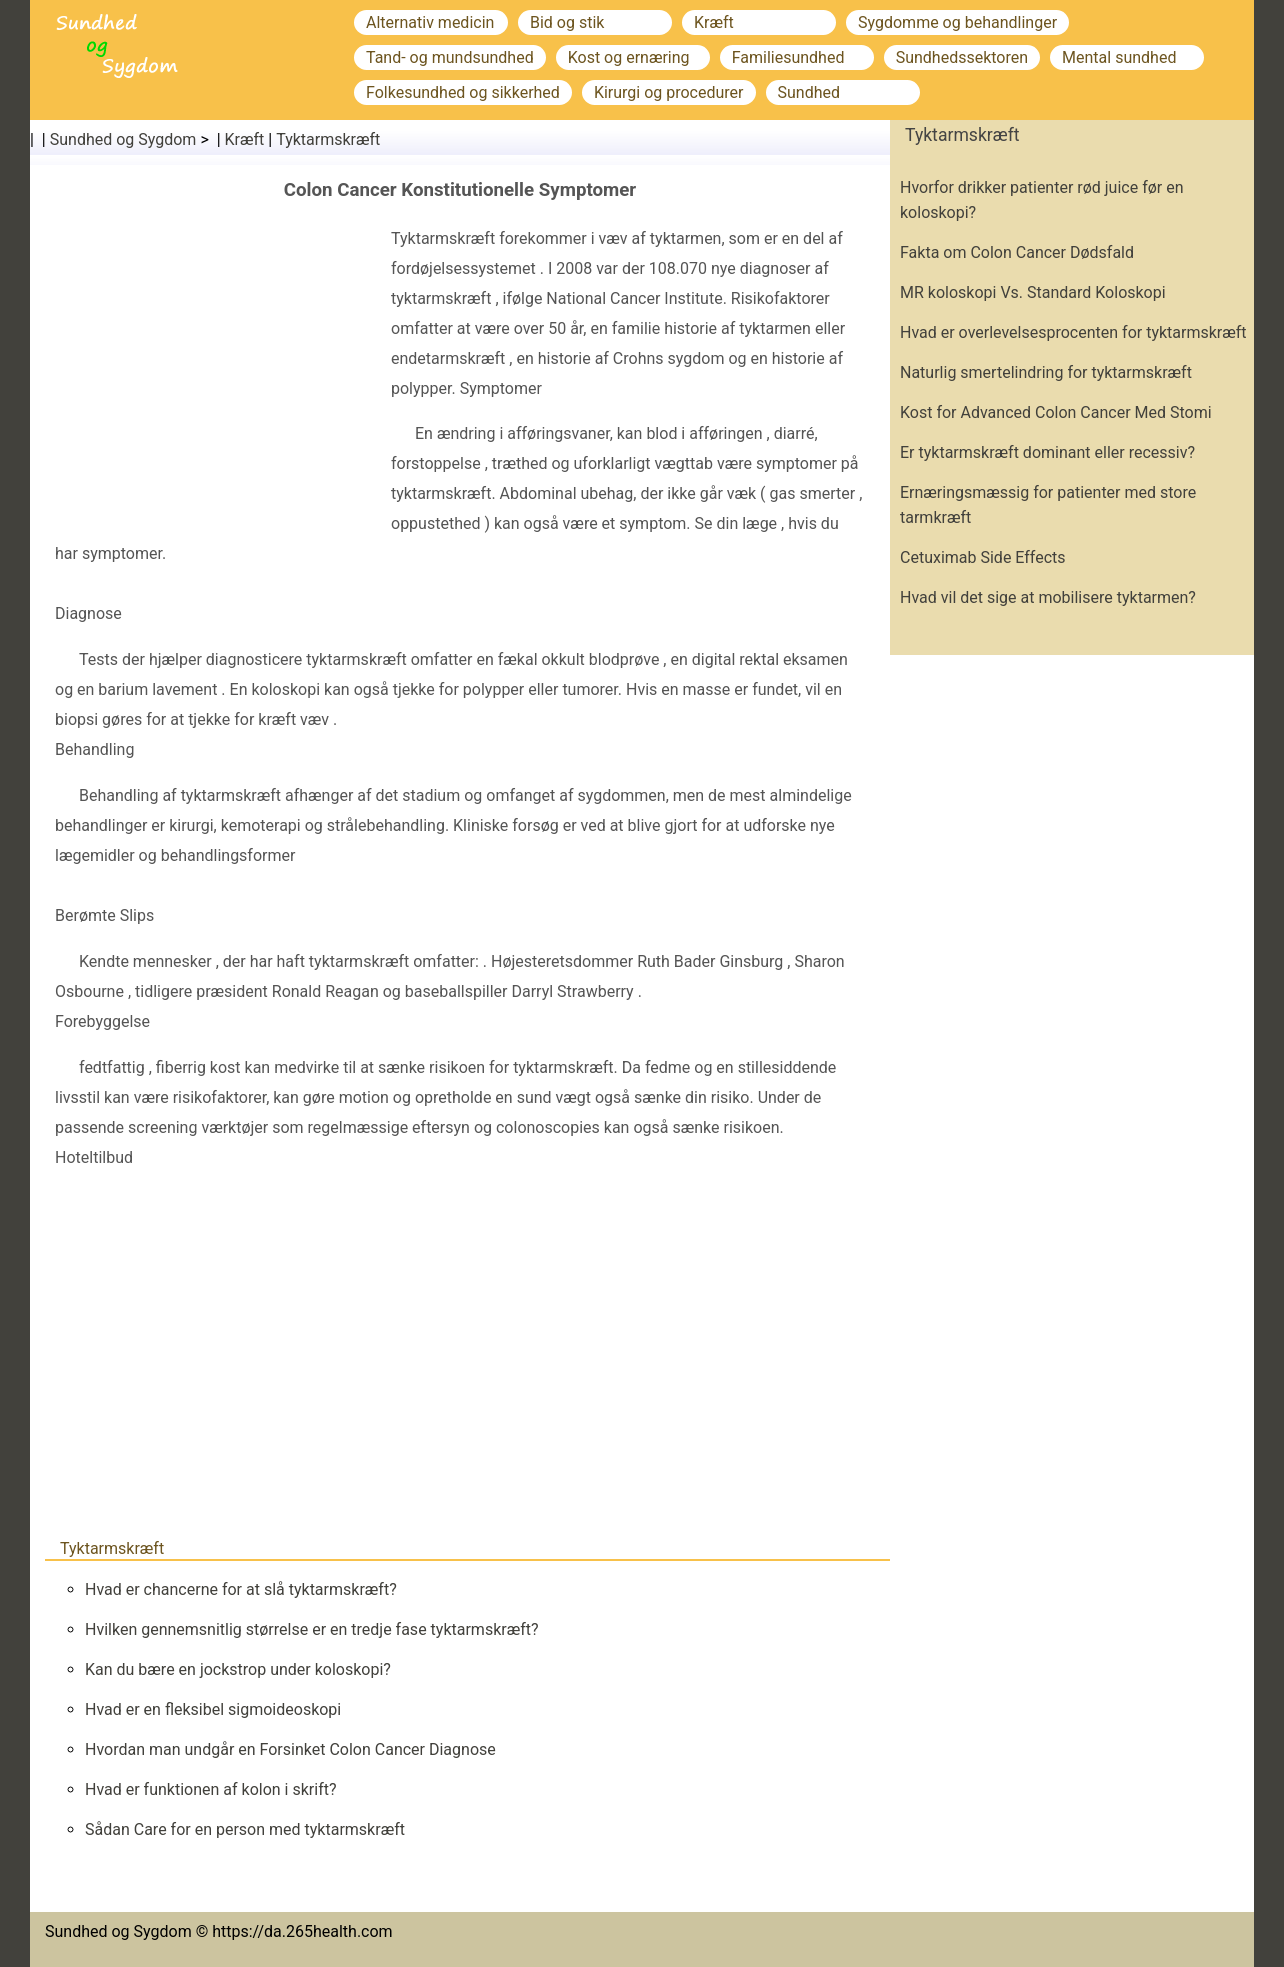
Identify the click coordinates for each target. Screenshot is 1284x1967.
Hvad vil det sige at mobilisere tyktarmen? (1048, 597)
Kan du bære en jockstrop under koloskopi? (238, 1669)
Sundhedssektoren (962, 57)
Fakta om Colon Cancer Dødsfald (1017, 252)
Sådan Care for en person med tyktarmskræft (245, 1829)
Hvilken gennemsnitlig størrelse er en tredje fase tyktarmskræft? (312, 1629)
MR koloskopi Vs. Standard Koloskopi (1033, 292)
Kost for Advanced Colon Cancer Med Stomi (1056, 412)
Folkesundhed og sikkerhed (463, 92)
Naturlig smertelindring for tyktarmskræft (1046, 372)
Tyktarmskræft (328, 139)
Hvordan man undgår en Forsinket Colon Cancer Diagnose (290, 1749)
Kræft (714, 22)
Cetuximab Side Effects (983, 557)
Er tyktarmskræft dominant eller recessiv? (1047, 452)
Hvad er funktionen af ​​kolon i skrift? (211, 1789)
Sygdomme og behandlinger (957, 22)
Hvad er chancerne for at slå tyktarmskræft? (241, 1589)
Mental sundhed (1119, 57)
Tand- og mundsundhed (450, 57)
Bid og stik (567, 22)
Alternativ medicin (430, 22)
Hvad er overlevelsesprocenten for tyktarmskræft (1073, 332)
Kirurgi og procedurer (669, 92)
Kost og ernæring (629, 57)
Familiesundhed (788, 57)
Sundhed (809, 92)
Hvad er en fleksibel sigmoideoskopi (213, 1709)
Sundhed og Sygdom (123, 139)
